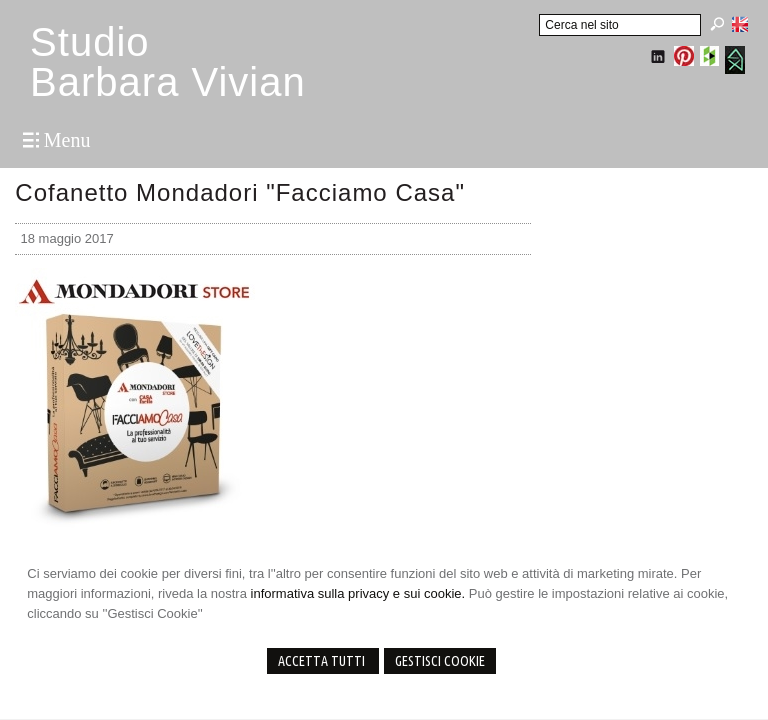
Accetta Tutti (323, 661)
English (740, 24)
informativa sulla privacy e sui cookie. (358, 593)
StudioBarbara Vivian (168, 62)
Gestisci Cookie (440, 661)
